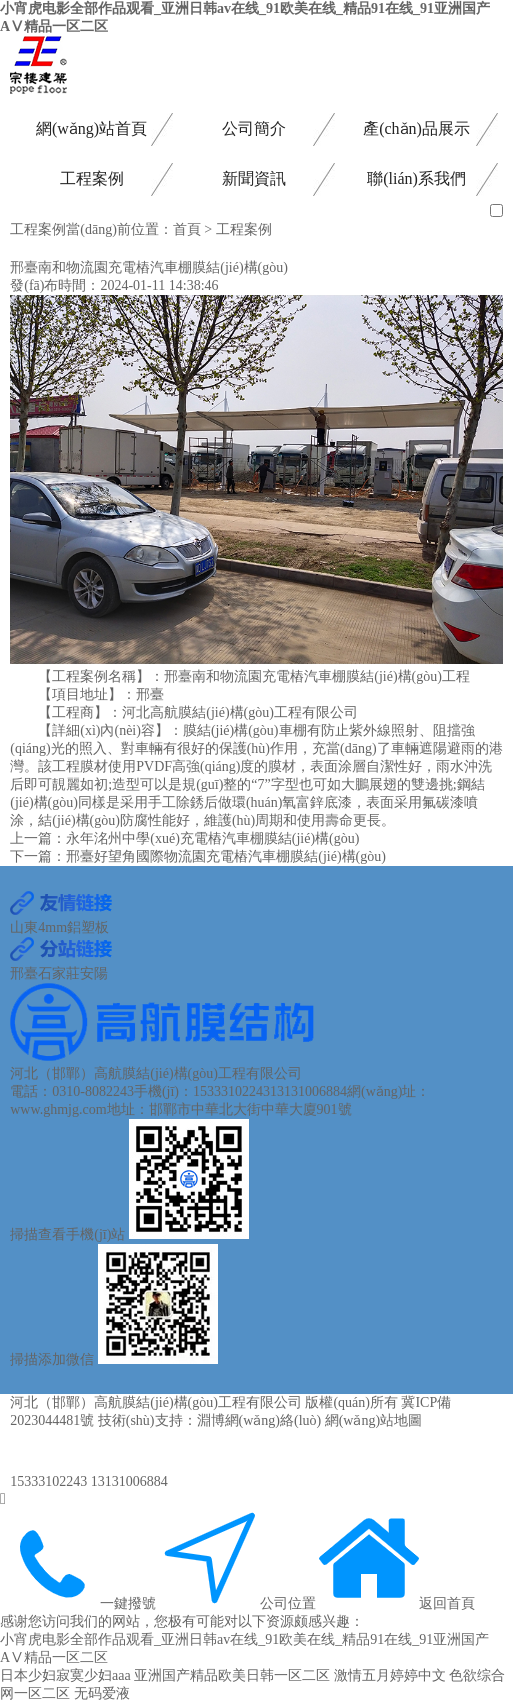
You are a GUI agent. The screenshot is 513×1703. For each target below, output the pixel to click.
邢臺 (24, 973)
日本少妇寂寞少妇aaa (65, 1675)
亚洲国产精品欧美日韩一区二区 (232, 1675)
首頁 (187, 229)
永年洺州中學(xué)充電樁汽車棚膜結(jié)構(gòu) (212, 838)
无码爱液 (102, 1693)
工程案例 (92, 178)
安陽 (94, 973)
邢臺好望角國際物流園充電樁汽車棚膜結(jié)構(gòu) (226, 856)
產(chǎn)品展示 (416, 128)
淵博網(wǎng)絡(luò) (259, 1420)
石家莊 (59, 973)
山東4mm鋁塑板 (59, 927)
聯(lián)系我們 (416, 178)
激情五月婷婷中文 (390, 1675)
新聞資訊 (254, 178)
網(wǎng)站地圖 (373, 1420)
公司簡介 (254, 128)
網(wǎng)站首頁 (91, 128)
